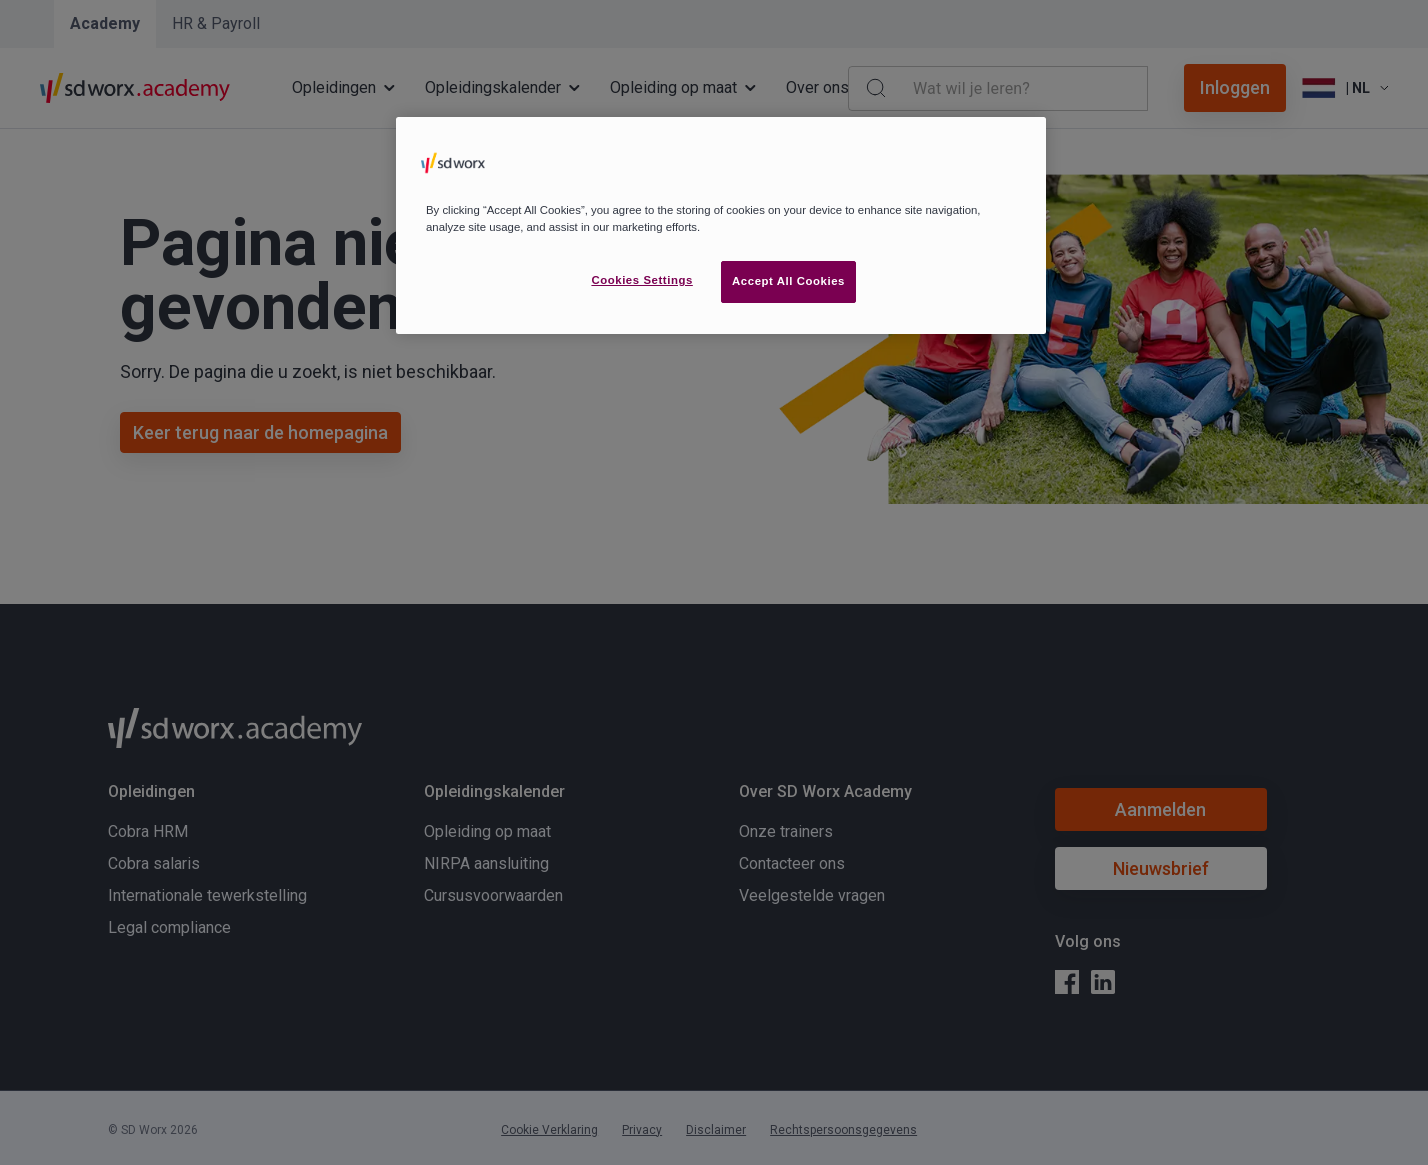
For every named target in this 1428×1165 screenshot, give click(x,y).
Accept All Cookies (788, 281)
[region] (721, 225)
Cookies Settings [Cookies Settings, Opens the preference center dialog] (641, 280)
